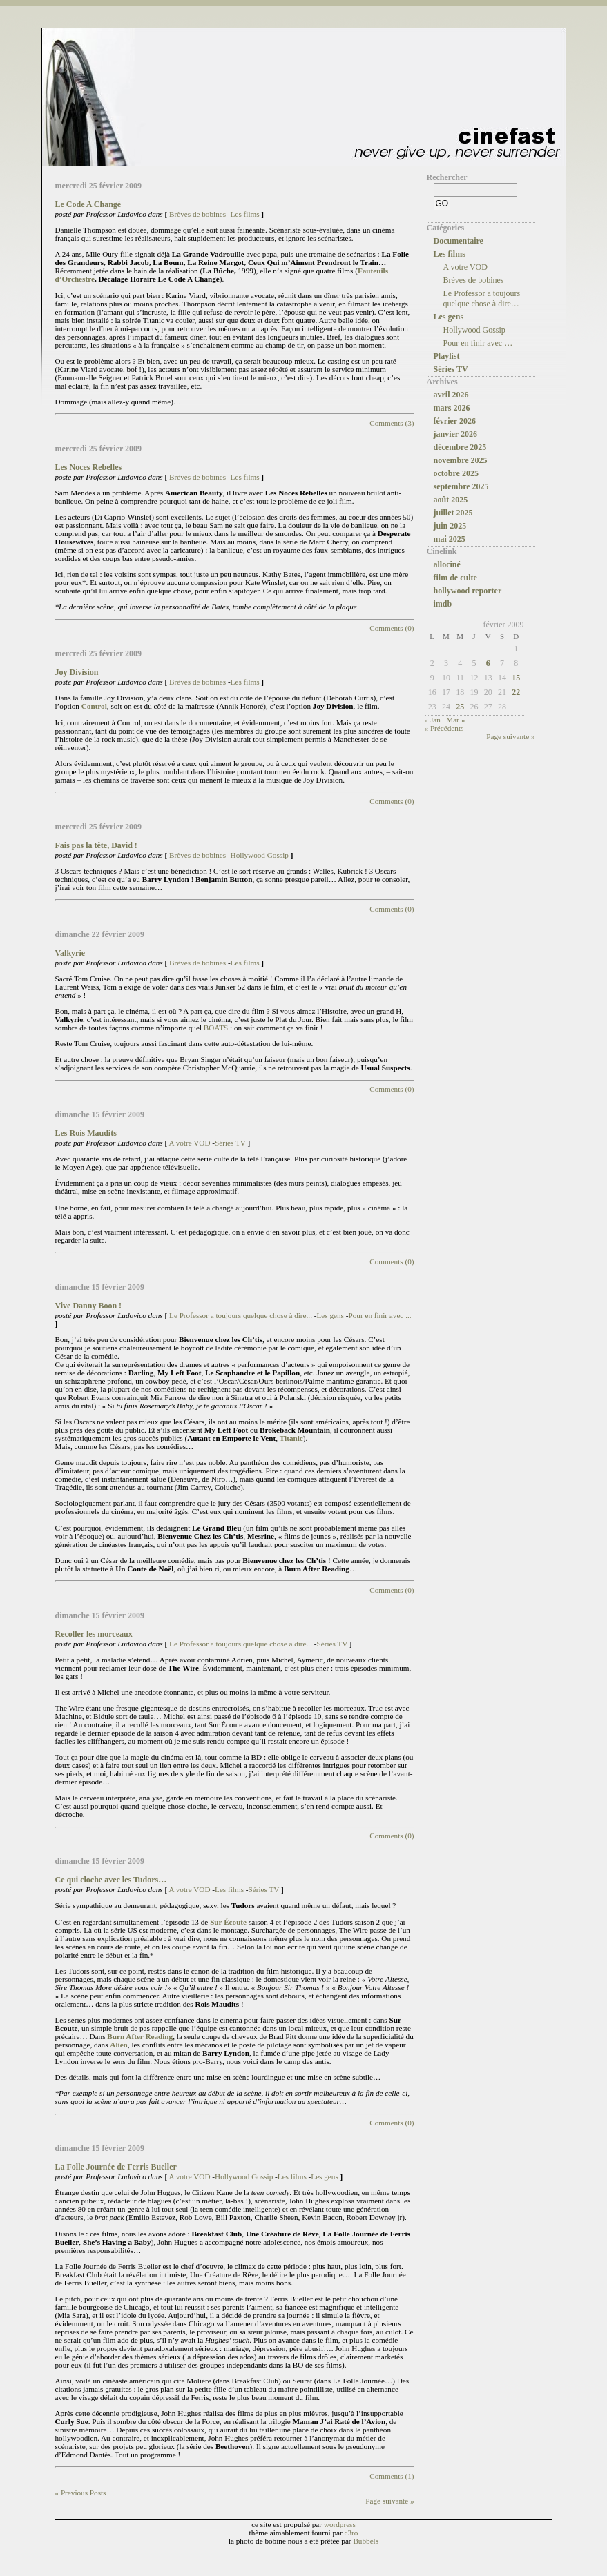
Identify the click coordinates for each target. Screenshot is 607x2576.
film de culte (455, 577)
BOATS (217, 1027)
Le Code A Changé (88, 204)
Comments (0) (391, 628)
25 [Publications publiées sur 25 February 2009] (460, 706)
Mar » (455, 720)
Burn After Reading (140, 2036)
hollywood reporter (468, 591)
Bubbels (365, 2541)
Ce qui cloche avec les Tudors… (111, 1880)
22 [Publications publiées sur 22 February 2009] (516, 692)
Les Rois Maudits (86, 1133)
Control (94, 706)
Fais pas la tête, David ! (96, 845)
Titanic (291, 1438)
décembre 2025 (460, 447)
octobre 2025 (456, 473)
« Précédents (444, 728)
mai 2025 (449, 539)
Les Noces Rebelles (88, 467)
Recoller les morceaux (94, 1634)
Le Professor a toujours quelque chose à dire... (240, 1315)
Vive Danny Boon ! (88, 1305)
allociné (447, 564)
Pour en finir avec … (478, 343)
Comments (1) (391, 2476)
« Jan (433, 720)
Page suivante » (389, 2501)
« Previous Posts (80, 2492)
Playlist (447, 356)
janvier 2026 (455, 434)
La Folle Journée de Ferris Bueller (116, 2167)
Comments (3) (391, 423)
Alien (118, 2045)
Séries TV (230, 1143)
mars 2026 (452, 408)
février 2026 (455, 421)
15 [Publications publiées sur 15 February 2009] (516, 677)
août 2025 (451, 499)
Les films (245, 214)
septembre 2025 (461, 486)
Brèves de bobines (197, 214)
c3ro (351, 2532)
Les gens (330, 1315)
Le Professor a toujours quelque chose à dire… (482, 298)
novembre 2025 (461, 460)
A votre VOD (189, 1143)
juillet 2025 (453, 513)
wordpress (340, 2524)
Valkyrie (70, 953)
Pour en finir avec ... (380, 1315)
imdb (443, 604)
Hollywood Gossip (260, 855)
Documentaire (458, 241)
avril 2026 (451, 395)
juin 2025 (450, 526)
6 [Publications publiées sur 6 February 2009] (488, 663)
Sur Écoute (229, 1922)
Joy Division (77, 672)
